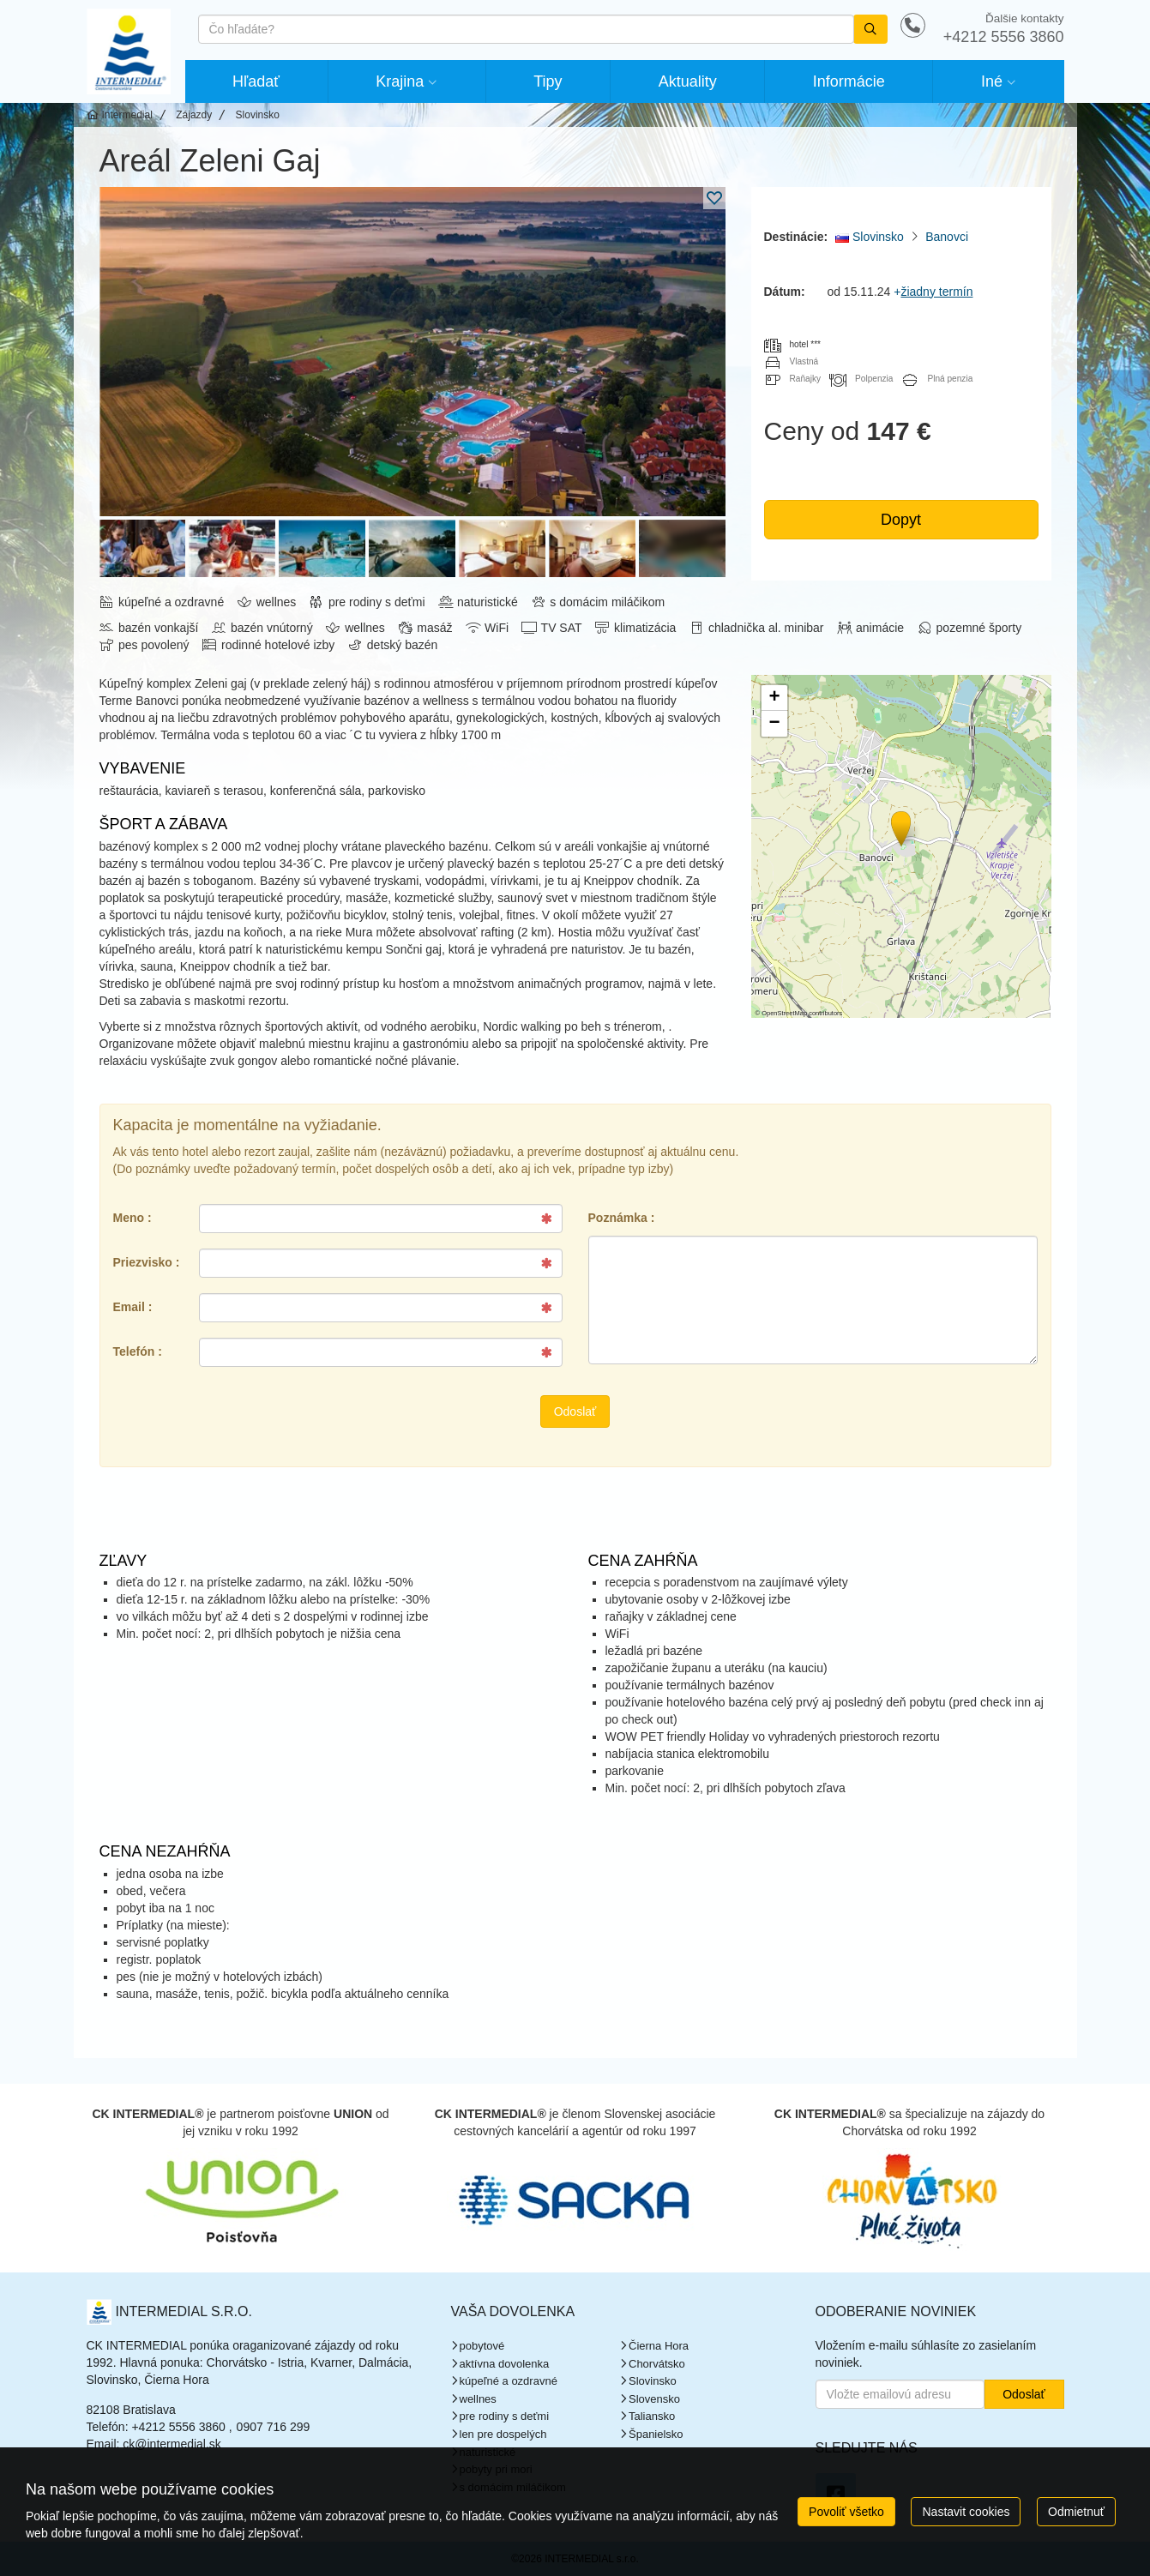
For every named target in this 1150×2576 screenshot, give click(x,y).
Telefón (134, 1351)
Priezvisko (142, 1262)
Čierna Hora (659, 2345)
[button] (899, 825)
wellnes (478, 2398)
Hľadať (256, 81)
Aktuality (688, 81)
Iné (991, 81)
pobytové (482, 2345)
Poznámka (617, 1218)
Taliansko (652, 2416)
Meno (129, 1218)
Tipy (547, 81)
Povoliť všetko (846, 2512)
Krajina (400, 81)
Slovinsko (869, 237)
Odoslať (575, 1411)
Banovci (946, 237)
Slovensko (654, 2398)
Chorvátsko (657, 2363)
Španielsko (656, 2434)
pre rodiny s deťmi (505, 2416)
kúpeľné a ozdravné (508, 2380)
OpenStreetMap (784, 1013)
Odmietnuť (1076, 2512)
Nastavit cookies (965, 2512)
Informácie (849, 81)
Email (129, 1307)
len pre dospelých (503, 2434)
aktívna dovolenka (505, 2363)
